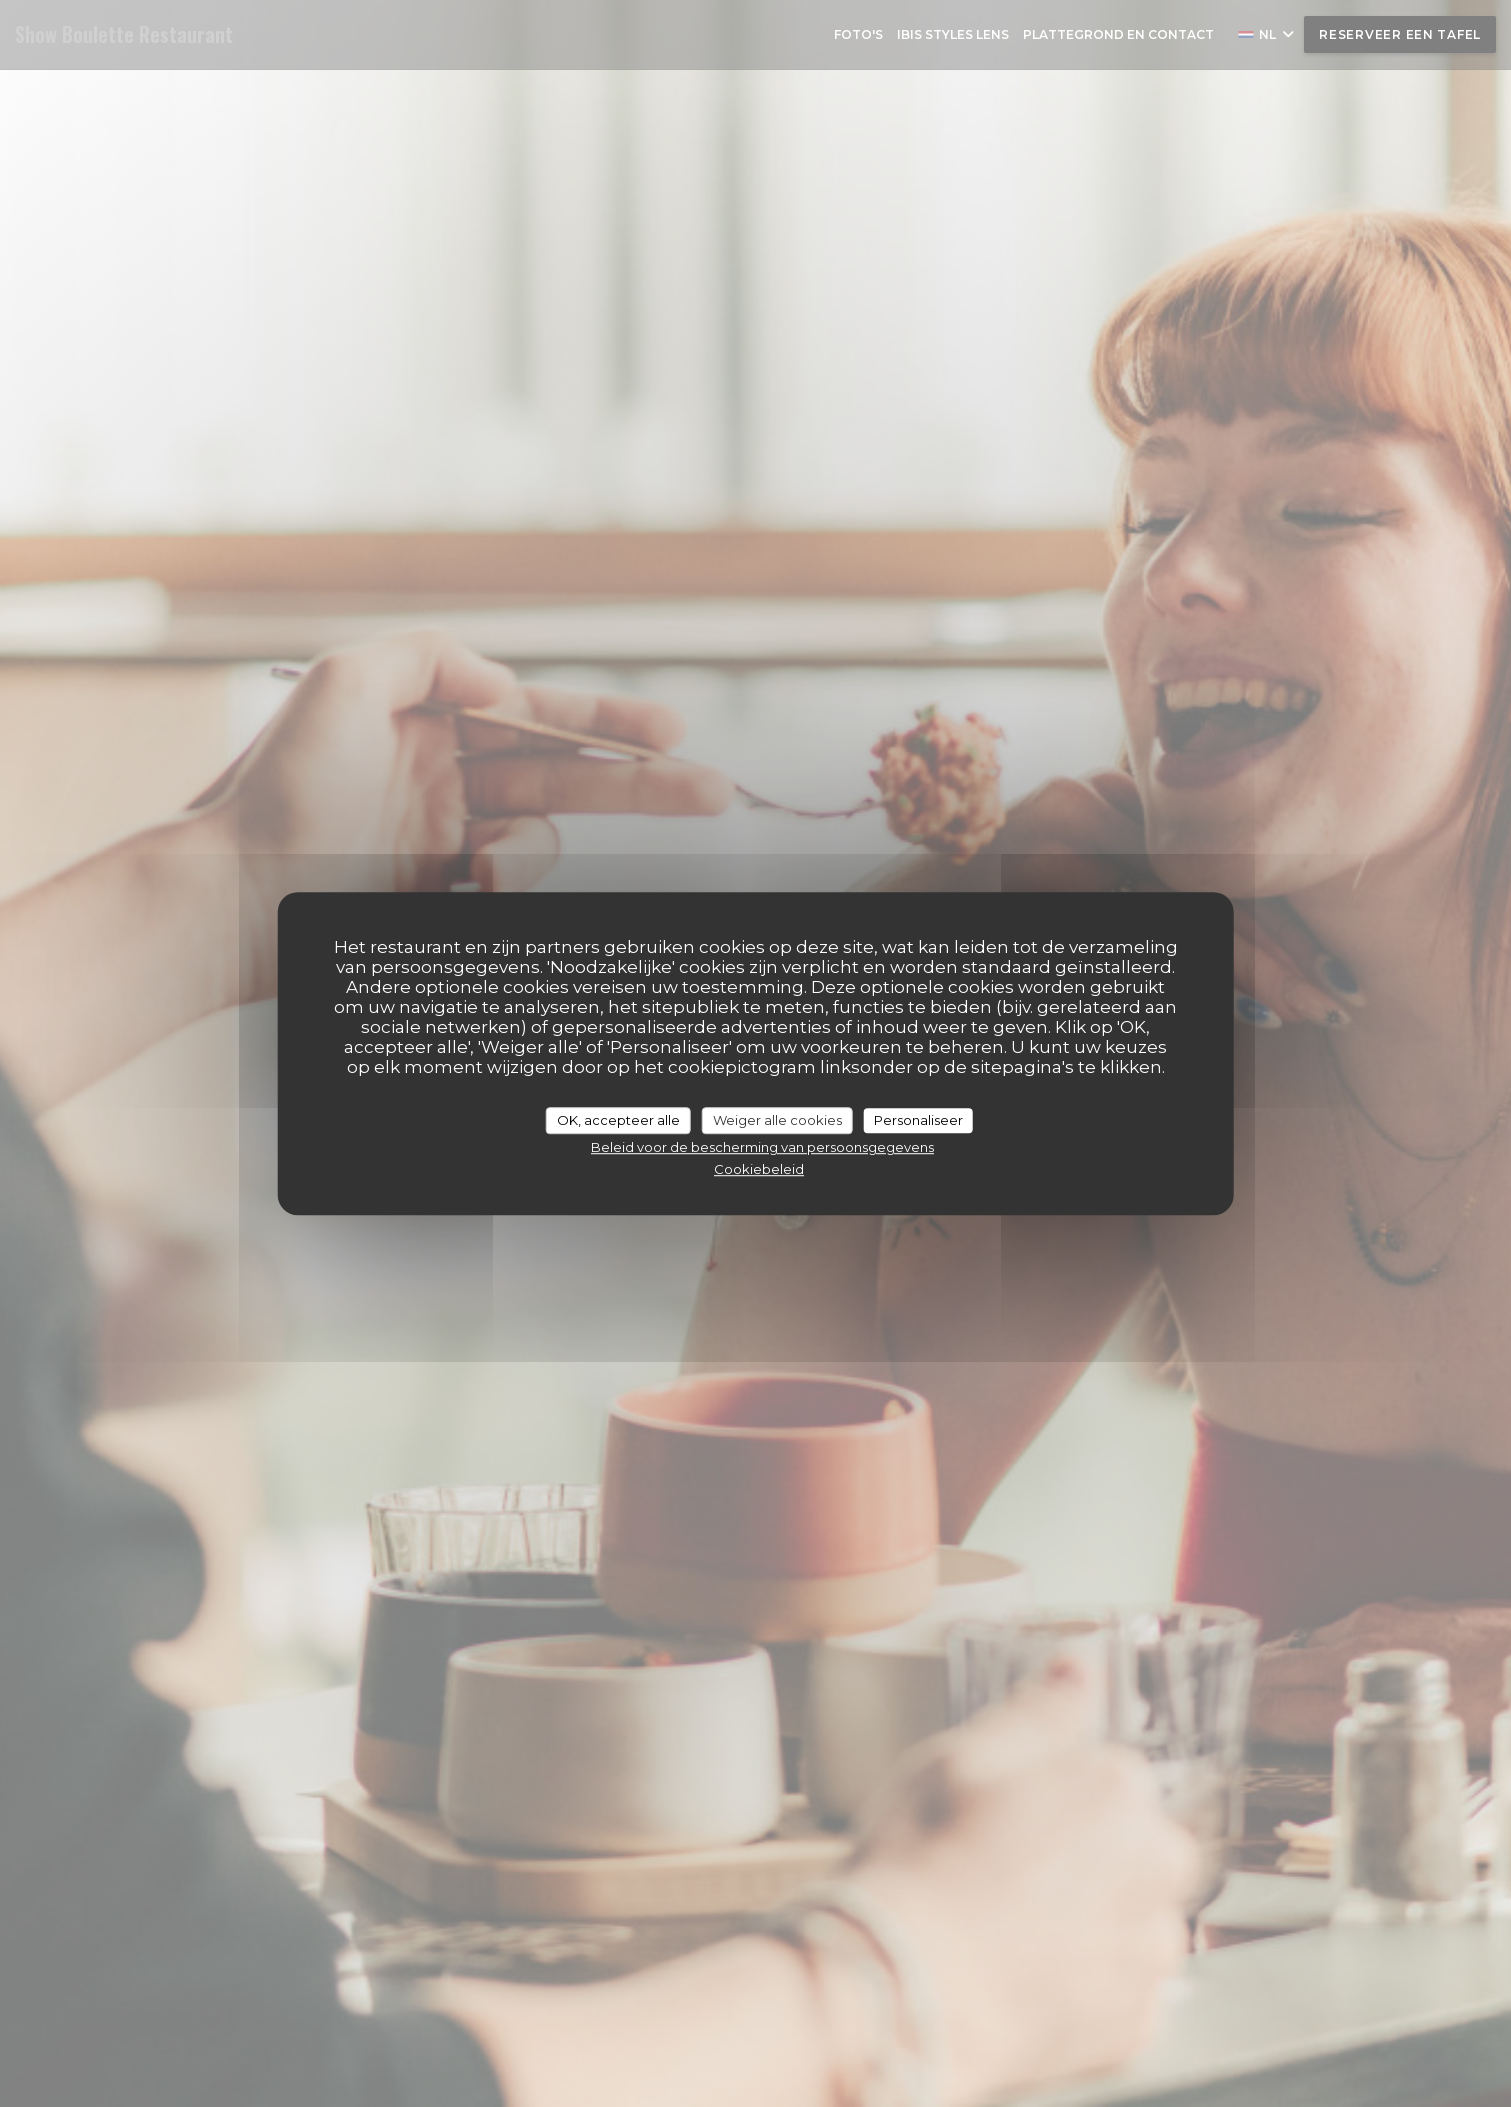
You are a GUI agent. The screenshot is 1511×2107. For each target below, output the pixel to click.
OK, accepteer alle (618, 1120)
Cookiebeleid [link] (759, 1169)
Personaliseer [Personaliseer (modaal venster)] (918, 1120)
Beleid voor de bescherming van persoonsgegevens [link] (762, 1147)
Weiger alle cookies (777, 1120)
